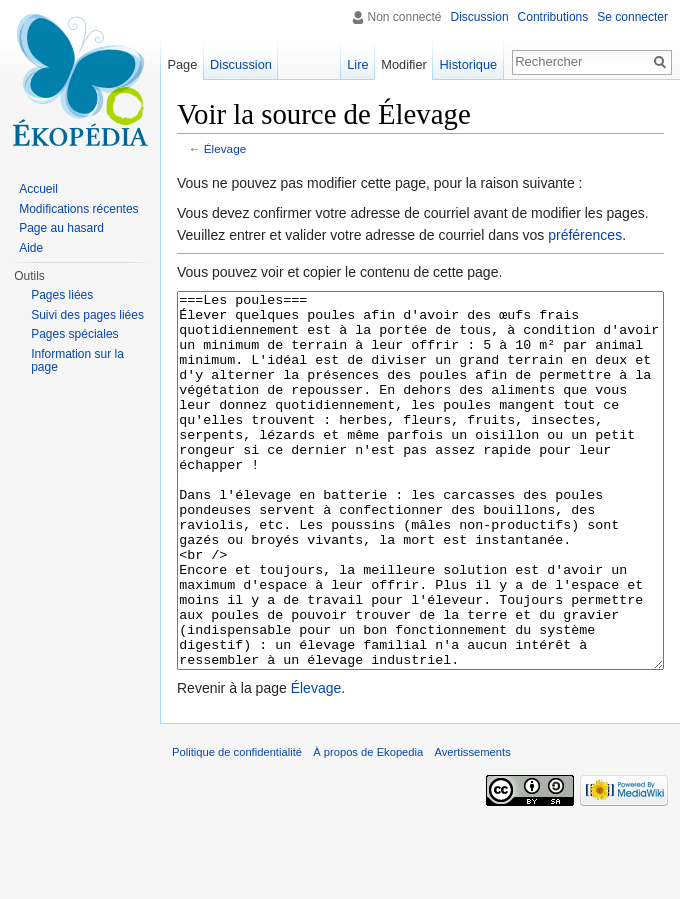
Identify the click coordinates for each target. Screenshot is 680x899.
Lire (357, 64)
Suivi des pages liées (87, 315)
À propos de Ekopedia (368, 827)
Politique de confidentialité (237, 827)
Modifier (404, 64)
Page (182, 64)
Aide (31, 248)
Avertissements (472, 827)
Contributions (553, 17)
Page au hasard (61, 228)
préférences (585, 235)
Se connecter (632, 17)
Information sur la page (77, 361)
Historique (469, 64)
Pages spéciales (74, 334)
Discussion (480, 17)
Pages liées (62, 295)
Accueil (38, 189)
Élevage (225, 148)
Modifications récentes (78, 209)
